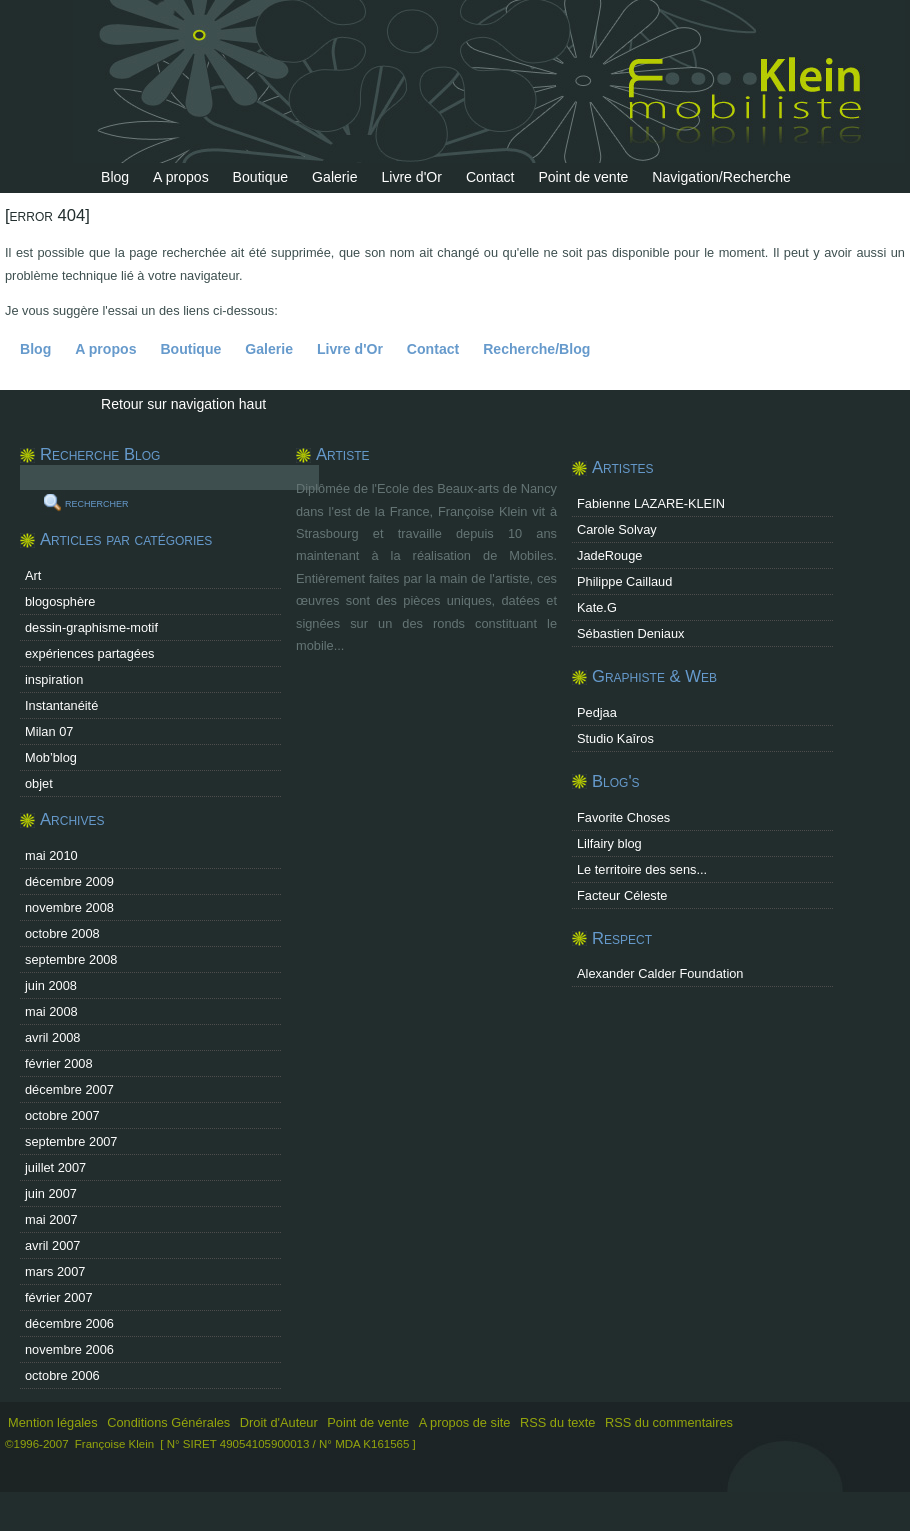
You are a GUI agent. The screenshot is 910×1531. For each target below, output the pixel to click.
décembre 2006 (69, 1323)
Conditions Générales (168, 1422)
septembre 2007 (71, 1141)
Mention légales (53, 1422)
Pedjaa (597, 712)
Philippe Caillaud (624, 581)
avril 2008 (53, 1037)
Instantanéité (61, 705)
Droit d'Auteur (279, 1422)
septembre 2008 (71, 959)
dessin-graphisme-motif (91, 627)
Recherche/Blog (536, 349)
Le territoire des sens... (642, 869)
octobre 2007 (62, 1115)
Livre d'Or (411, 177)
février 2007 (59, 1297)
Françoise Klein (114, 1444)
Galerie (334, 177)
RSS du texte (559, 1422)
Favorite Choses (623, 817)
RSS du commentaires (669, 1422)
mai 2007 (51, 1219)
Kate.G (597, 607)
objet (39, 783)
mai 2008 (51, 1011)
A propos (181, 177)
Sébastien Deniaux (630, 633)
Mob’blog (51, 757)
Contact (490, 177)
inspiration (54, 679)
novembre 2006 (69, 1349)
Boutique (261, 177)
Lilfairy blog (609, 843)
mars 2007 (55, 1271)
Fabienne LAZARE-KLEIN (651, 503)
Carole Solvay (617, 529)
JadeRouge (609, 555)
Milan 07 (49, 731)
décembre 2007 (69, 1089)
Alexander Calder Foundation (660, 973)
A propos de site (465, 1422)
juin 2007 (51, 1193)
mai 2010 (51, 855)
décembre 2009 (69, 881)
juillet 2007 (55, 1167)
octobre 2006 (62, 1375)
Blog (115, 177)
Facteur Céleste (622, 895)
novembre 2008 (69, 907)
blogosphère (60, 601)
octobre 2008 (62, 933)
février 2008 (59, 1063)
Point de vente (583, 177)
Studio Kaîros (615, 738)
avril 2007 (53, 1245)
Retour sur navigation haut (183, 404)
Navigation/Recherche (721, 177)
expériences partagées (89, 653)
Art (33, 575)
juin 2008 (51, 985)
